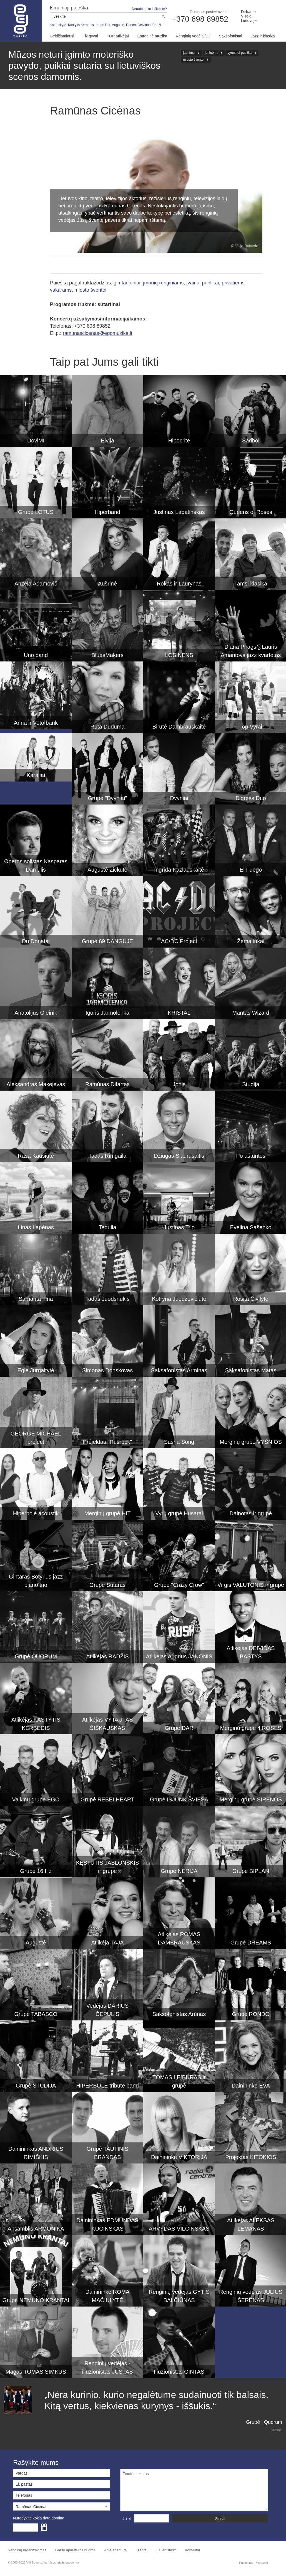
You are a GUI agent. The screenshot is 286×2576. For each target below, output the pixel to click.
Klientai (141, 2550)
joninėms (211, 53)
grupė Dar (103, 25)
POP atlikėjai (118, 36)
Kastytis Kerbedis (81, 25)
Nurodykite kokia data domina (38, 2518)
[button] (61, 2506)
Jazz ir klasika (263, 36)
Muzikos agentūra (21, 21)
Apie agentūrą (115, 2550)
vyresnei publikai (240, 53)
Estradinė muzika (152, 36)
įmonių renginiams (163, 283)
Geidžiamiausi (62, 36)
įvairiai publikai (202, 283)
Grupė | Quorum (264, 2422)
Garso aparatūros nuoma (75, 2550)
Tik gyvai (90, 36)
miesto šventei (193, 60)
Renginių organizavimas (27, 2550)
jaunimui (189, 53)
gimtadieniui (127, 283)
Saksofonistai (230, 36)
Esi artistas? (166, 2550)
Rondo (131, 25)
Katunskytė (58, 25)
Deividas (144, 25)
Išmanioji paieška (69, 8)
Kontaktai (192, 2550)
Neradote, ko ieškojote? (149, 9)
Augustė (118, 25)
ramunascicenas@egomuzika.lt (97, 333)
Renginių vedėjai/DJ (193, 36)
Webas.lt (262, 2562)
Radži (156, 25)
